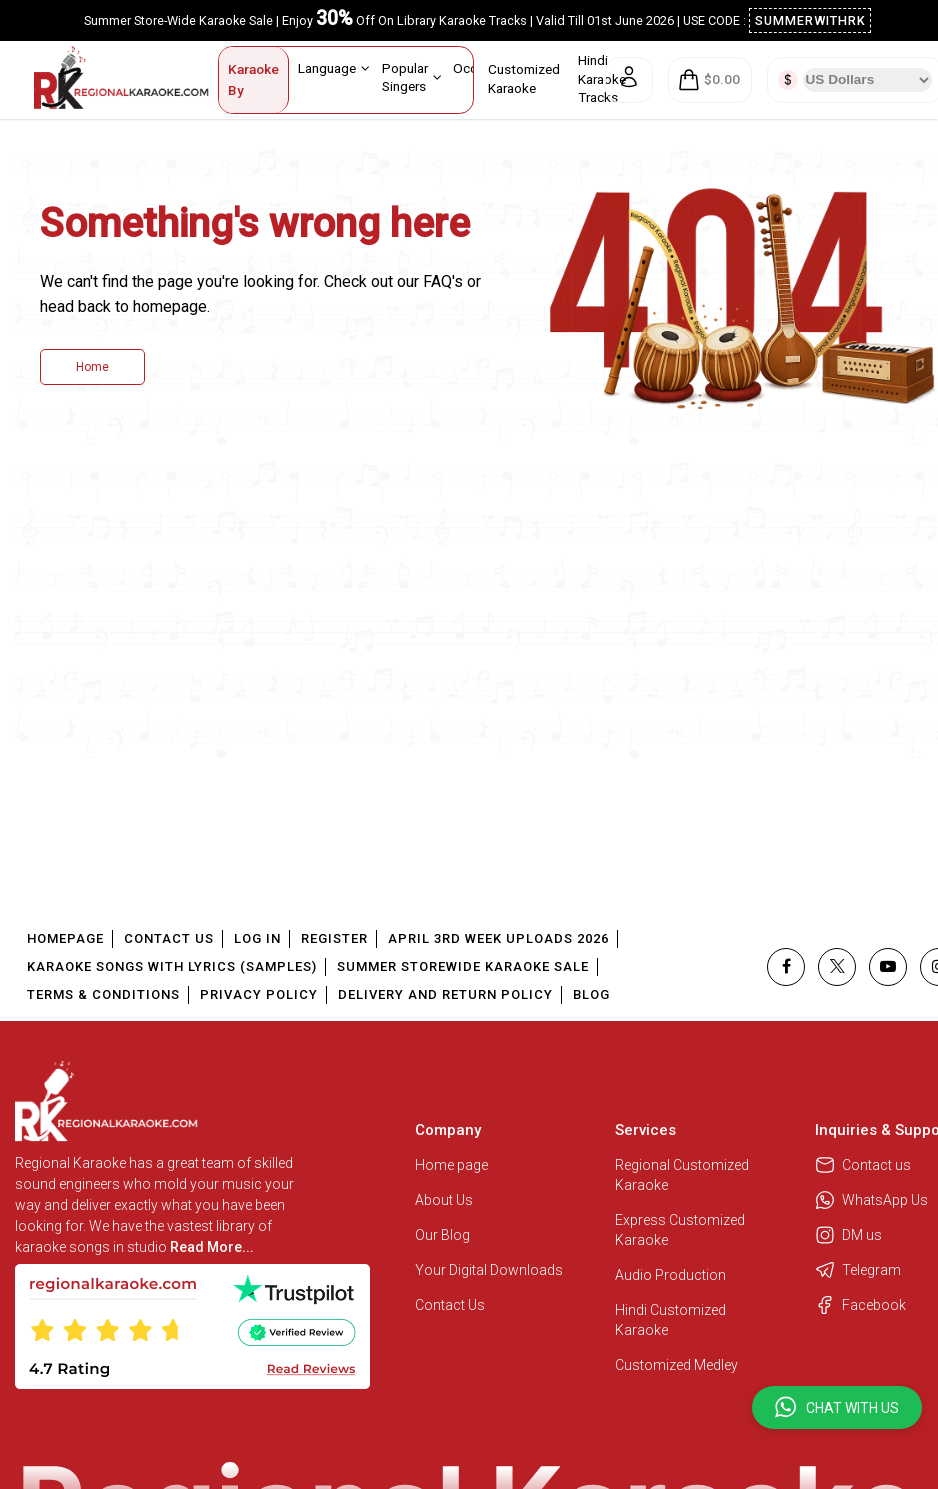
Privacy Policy (259, 994)
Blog (591, 994)
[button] (837, 1407)
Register (334, 938)
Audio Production (670, 1275)
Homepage (65, 938)
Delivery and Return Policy (445, 994)
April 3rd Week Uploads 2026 (498, 938)
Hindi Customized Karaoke (670, 1320)
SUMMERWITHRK (810, 20)
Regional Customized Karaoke (682, 1175)
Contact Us (169, 938)
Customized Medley (678, 1365)
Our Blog (442, 1235)
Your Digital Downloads (489, 1270)
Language (334, 68)
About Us (444, 1200)
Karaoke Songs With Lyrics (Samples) (172, 966)
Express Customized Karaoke (680, 1230)
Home (92, 367)
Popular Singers (412, 76)
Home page (451, 1165)
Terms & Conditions (103, 994)
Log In (257, 938)
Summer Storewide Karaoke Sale (463, 966)
